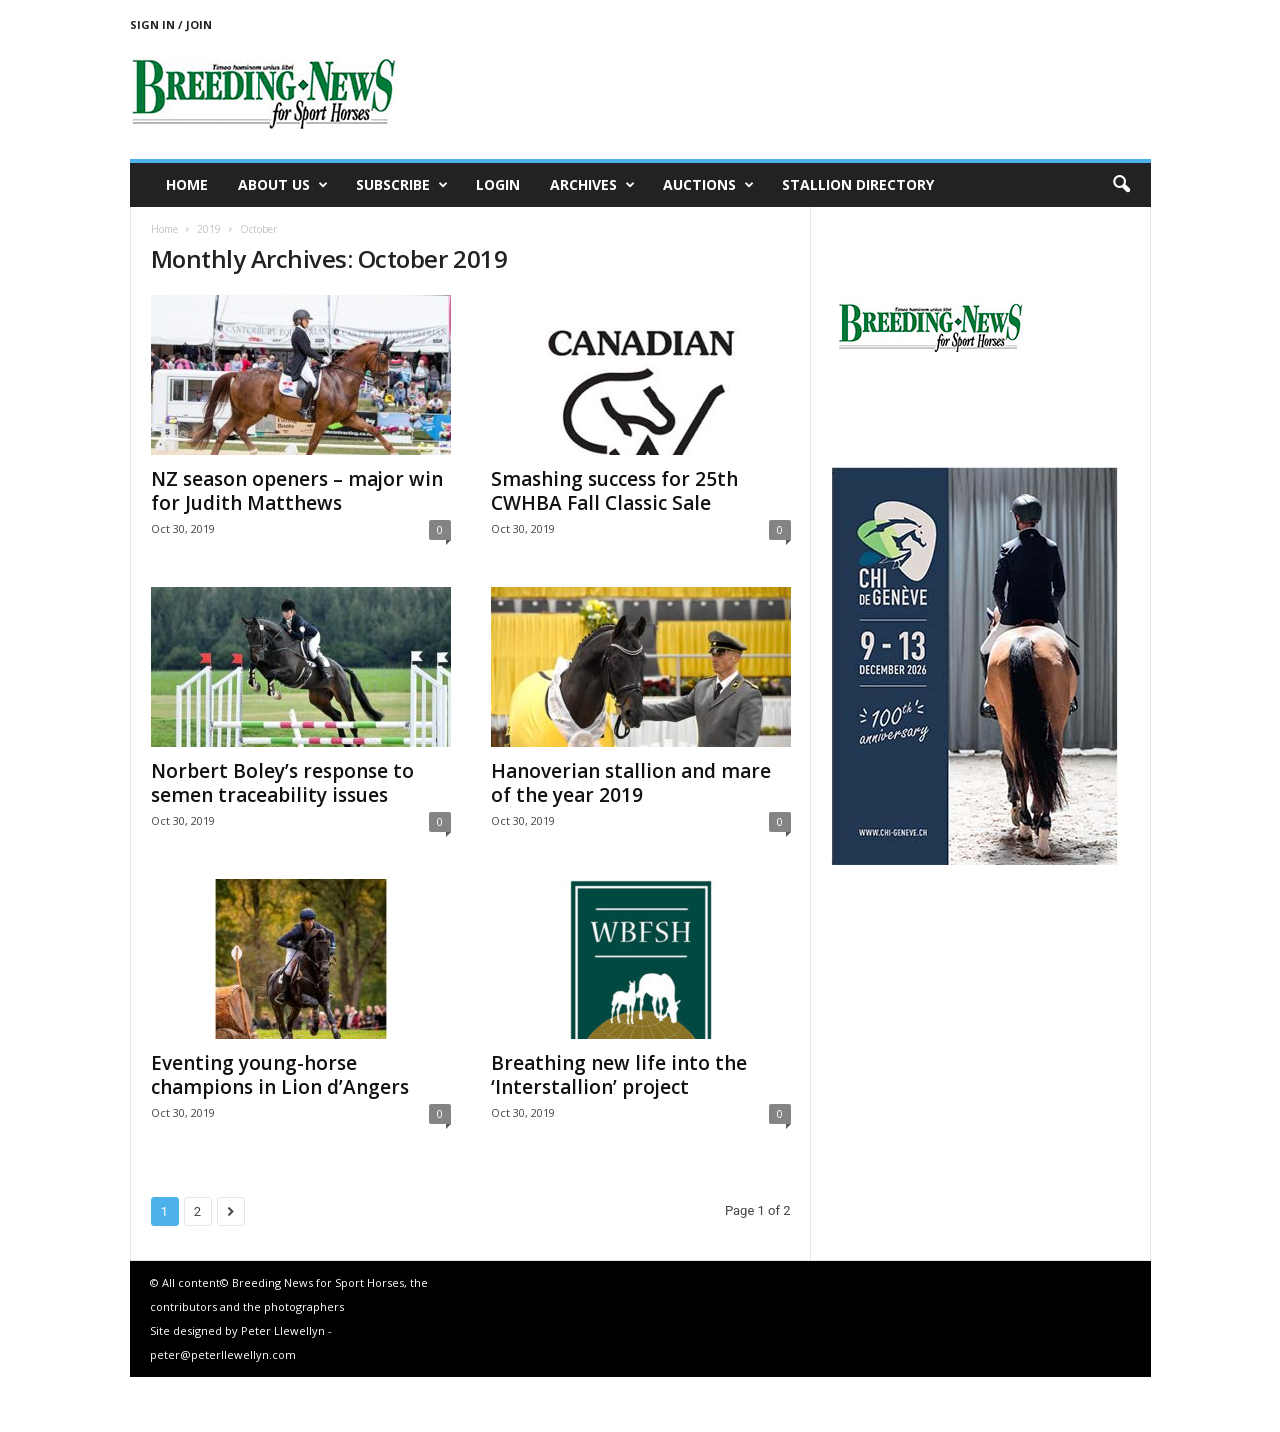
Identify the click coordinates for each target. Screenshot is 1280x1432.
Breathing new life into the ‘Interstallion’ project (619, 1075)
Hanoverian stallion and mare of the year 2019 (631, 783)
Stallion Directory (858, 184)
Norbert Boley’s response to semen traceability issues (282, 783)
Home (187, 184)
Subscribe (402, 185)
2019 (209, 229)
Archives (592, 185)
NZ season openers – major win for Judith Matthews (297, 491)
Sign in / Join (171, 24)
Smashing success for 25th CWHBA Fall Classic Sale (614, 491)
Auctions (708, 185)
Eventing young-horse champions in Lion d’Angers (280, 1075)
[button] (1121, 185)
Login (498, 184)
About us (283, 185)
